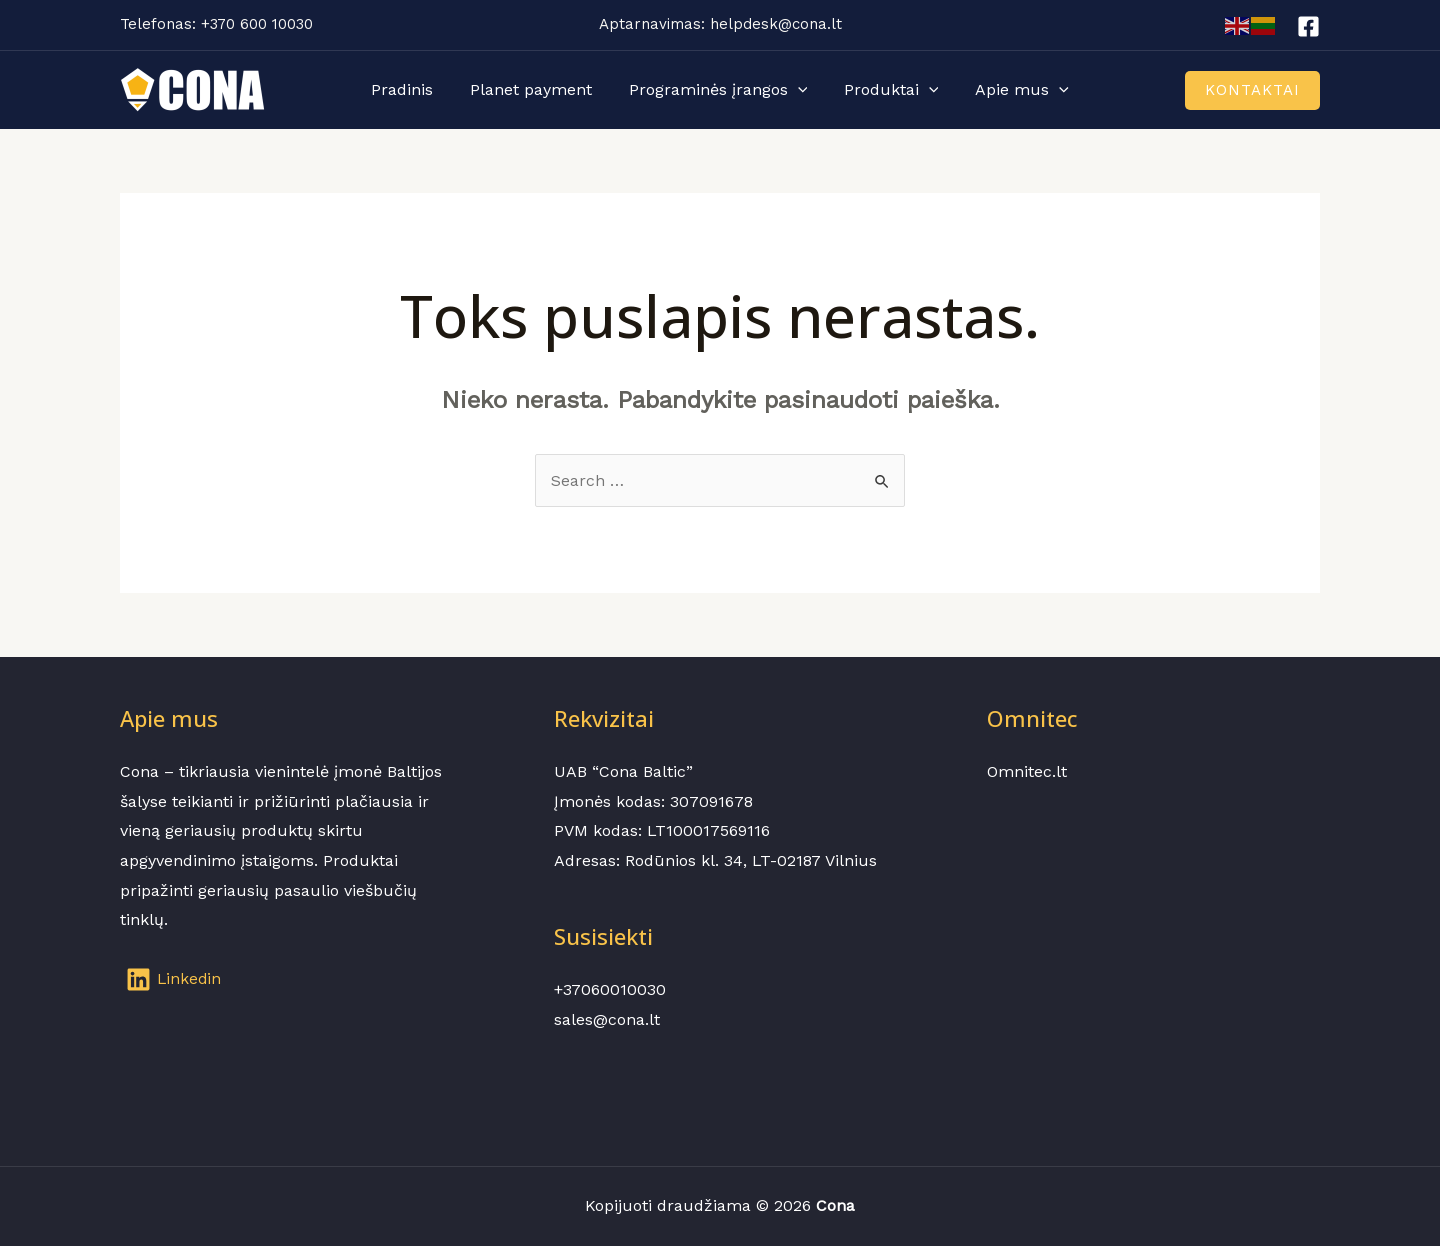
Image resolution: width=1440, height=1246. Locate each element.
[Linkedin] (175, 979)
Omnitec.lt (1027, 771)
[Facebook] (1308, 26)
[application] (798, 90)
